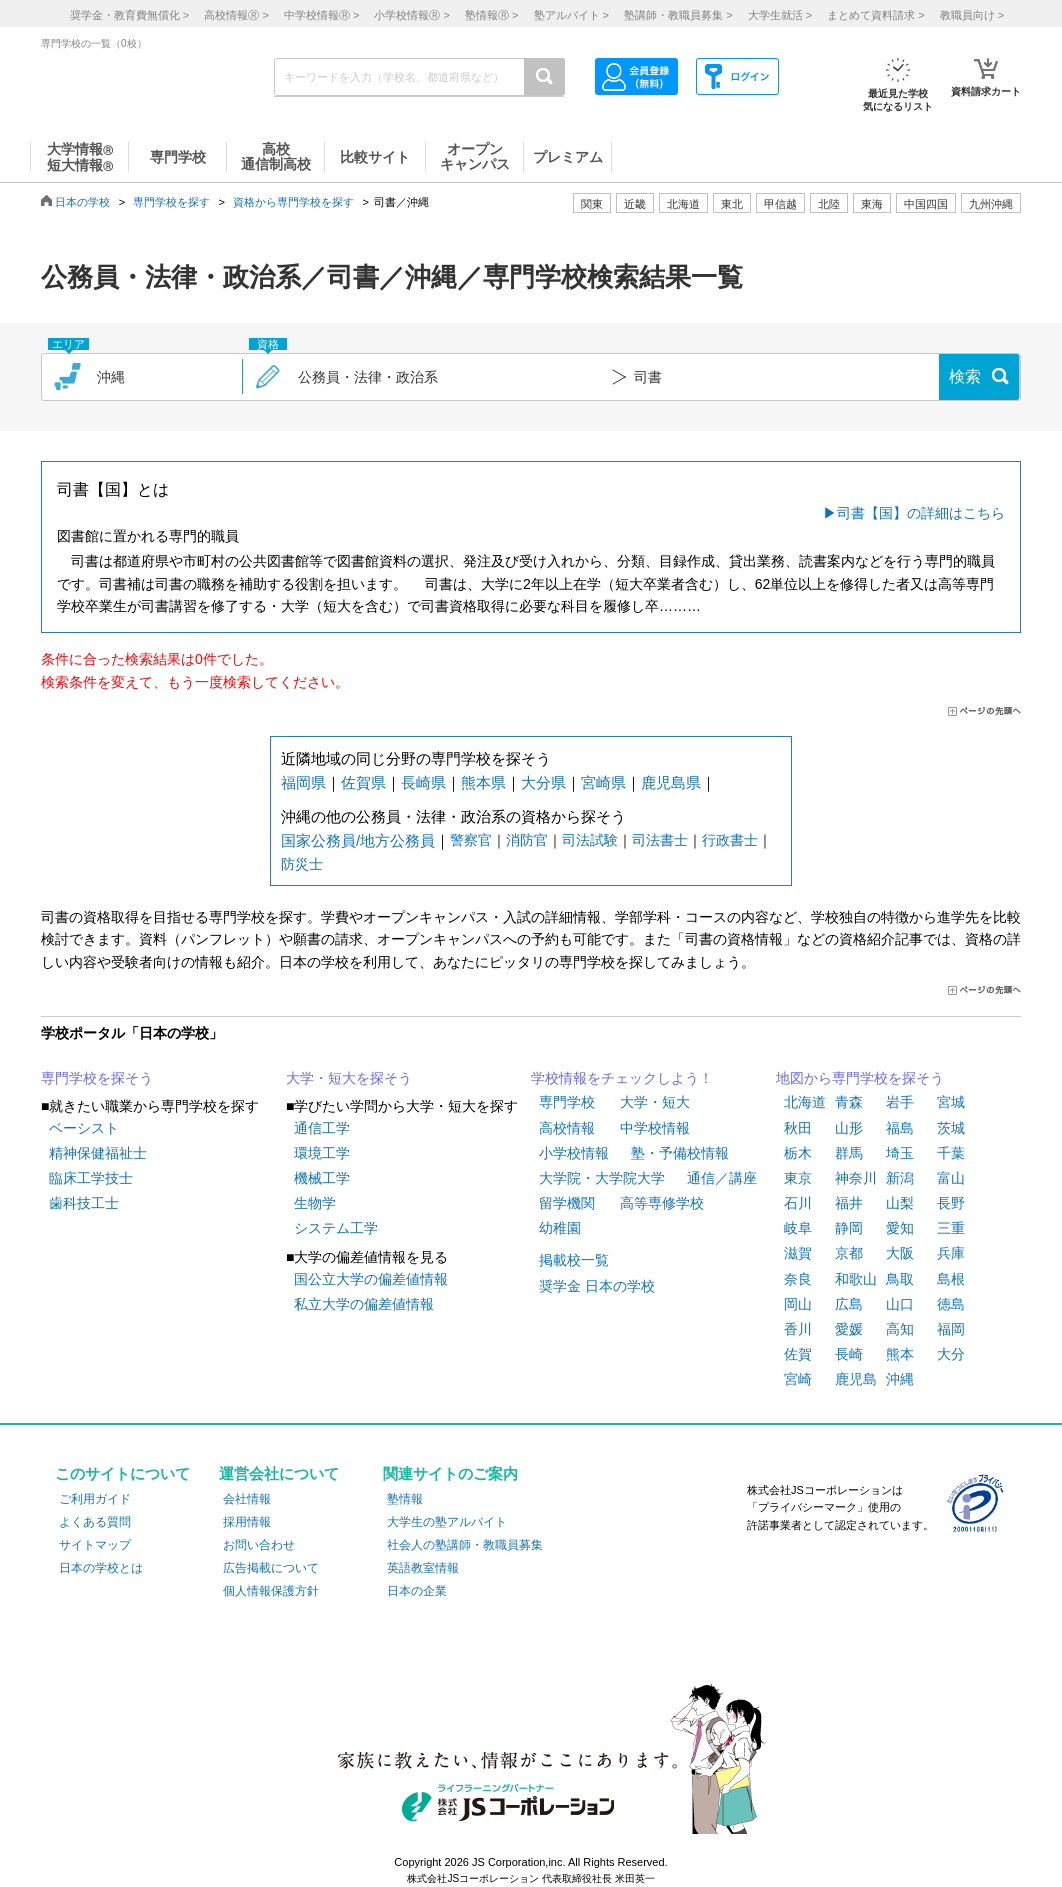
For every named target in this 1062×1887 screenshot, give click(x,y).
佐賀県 (363, 782)
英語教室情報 (423, 1568)
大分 (951, 1354)
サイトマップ (95, 1545)
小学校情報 (574, 1153)
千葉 (951, 1153)
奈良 (798, 1279)
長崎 (849, 1354)
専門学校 (567, 1102)
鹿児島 (856, 1379)
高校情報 (567, 1128)
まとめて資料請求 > (875, 15)
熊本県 (483, 782)
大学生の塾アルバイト (447, 1522)
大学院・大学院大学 (602, 1178)
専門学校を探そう (97, 1078)
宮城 (951, 1102)
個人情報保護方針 (271, 1591)
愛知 (900, 1228)
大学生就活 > (780, 15)
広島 (849, 1304)
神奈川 (856, 1178)
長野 (951, 1203)
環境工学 (322, 1153)
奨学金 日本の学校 (597, 1286)
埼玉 (900, 1153)
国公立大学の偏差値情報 (371, 1279)
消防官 (527, 840)
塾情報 (405, 1499)
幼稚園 (560, 1228)
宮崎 (798, 1379)
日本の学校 (82, 202)
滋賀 (798, 1253)
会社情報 (247, 1499)
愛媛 (849, 1329)
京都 (849, 1253)
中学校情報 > (321, 15)
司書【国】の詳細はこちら (921, 513)
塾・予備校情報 (680, 1153)
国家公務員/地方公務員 (358, 840)
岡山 (798, 1304)
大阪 (900, 1253)
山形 (849, 1128)
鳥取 (900, 1279)
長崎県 (423, 782)
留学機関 (567, 1203)
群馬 (849, 1153)
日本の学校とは (101, 1568)
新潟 (900, 1178)
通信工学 (322, 1128)
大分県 (543, 782)
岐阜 (798, 1228)
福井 (849, 1203)
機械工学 (322, 1178)
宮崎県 (603, 782)
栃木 (798, 1153)
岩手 (900, 1102)
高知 (900, 1329)
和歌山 (856, 1279)
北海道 (683, 204)
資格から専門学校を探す (293, 202)
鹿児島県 (671, 782)
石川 (798, 1203)
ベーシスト (84, 1128)
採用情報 (247, 1522)
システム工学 (336, 1228)
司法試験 (590, 840)
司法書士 (660, 840)
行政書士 (730, 840)
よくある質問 (95, 1522)
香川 (798, 1329)
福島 (900, 1128)
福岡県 (303, 782)
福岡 (951, 1329)
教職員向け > (972, 15)
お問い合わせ (259, 1545)
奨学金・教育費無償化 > (129, 15)
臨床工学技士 (91, 1178)
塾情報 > (491, 15)
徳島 (951, 1304)
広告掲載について (271, 1568)
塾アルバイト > (571, 15)
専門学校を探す (171, 202)
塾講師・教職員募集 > (678, 15)
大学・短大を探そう (349, 1078)
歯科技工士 (84, 1203)
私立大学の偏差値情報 (364, 1304)
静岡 (849, 1228)
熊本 (900, 1354)
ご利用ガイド (95, 1499)
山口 (900, 1304)
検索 (965, 376)
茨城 (951, 1128)
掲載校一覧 (574, 1260)
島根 (951, 1279)
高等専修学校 (662, 1203)
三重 (951, 1228)
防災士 (302, 864)
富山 (951, 1178)
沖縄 (900, 1379)
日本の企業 (417, 1591)
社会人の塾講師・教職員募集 (465, 1545)
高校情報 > (236, 15)
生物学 (315, 1203)
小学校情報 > (411, 15)
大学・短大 (655, 1102)
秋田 (798, 1128)
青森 (849, 1102)
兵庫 (951, 1253)
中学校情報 (655, 1128)
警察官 (471, 840)
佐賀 (798, 1354)
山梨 (900, 1203)
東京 (798, 1178)
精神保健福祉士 (98, 1153)
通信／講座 (722, 1178)
